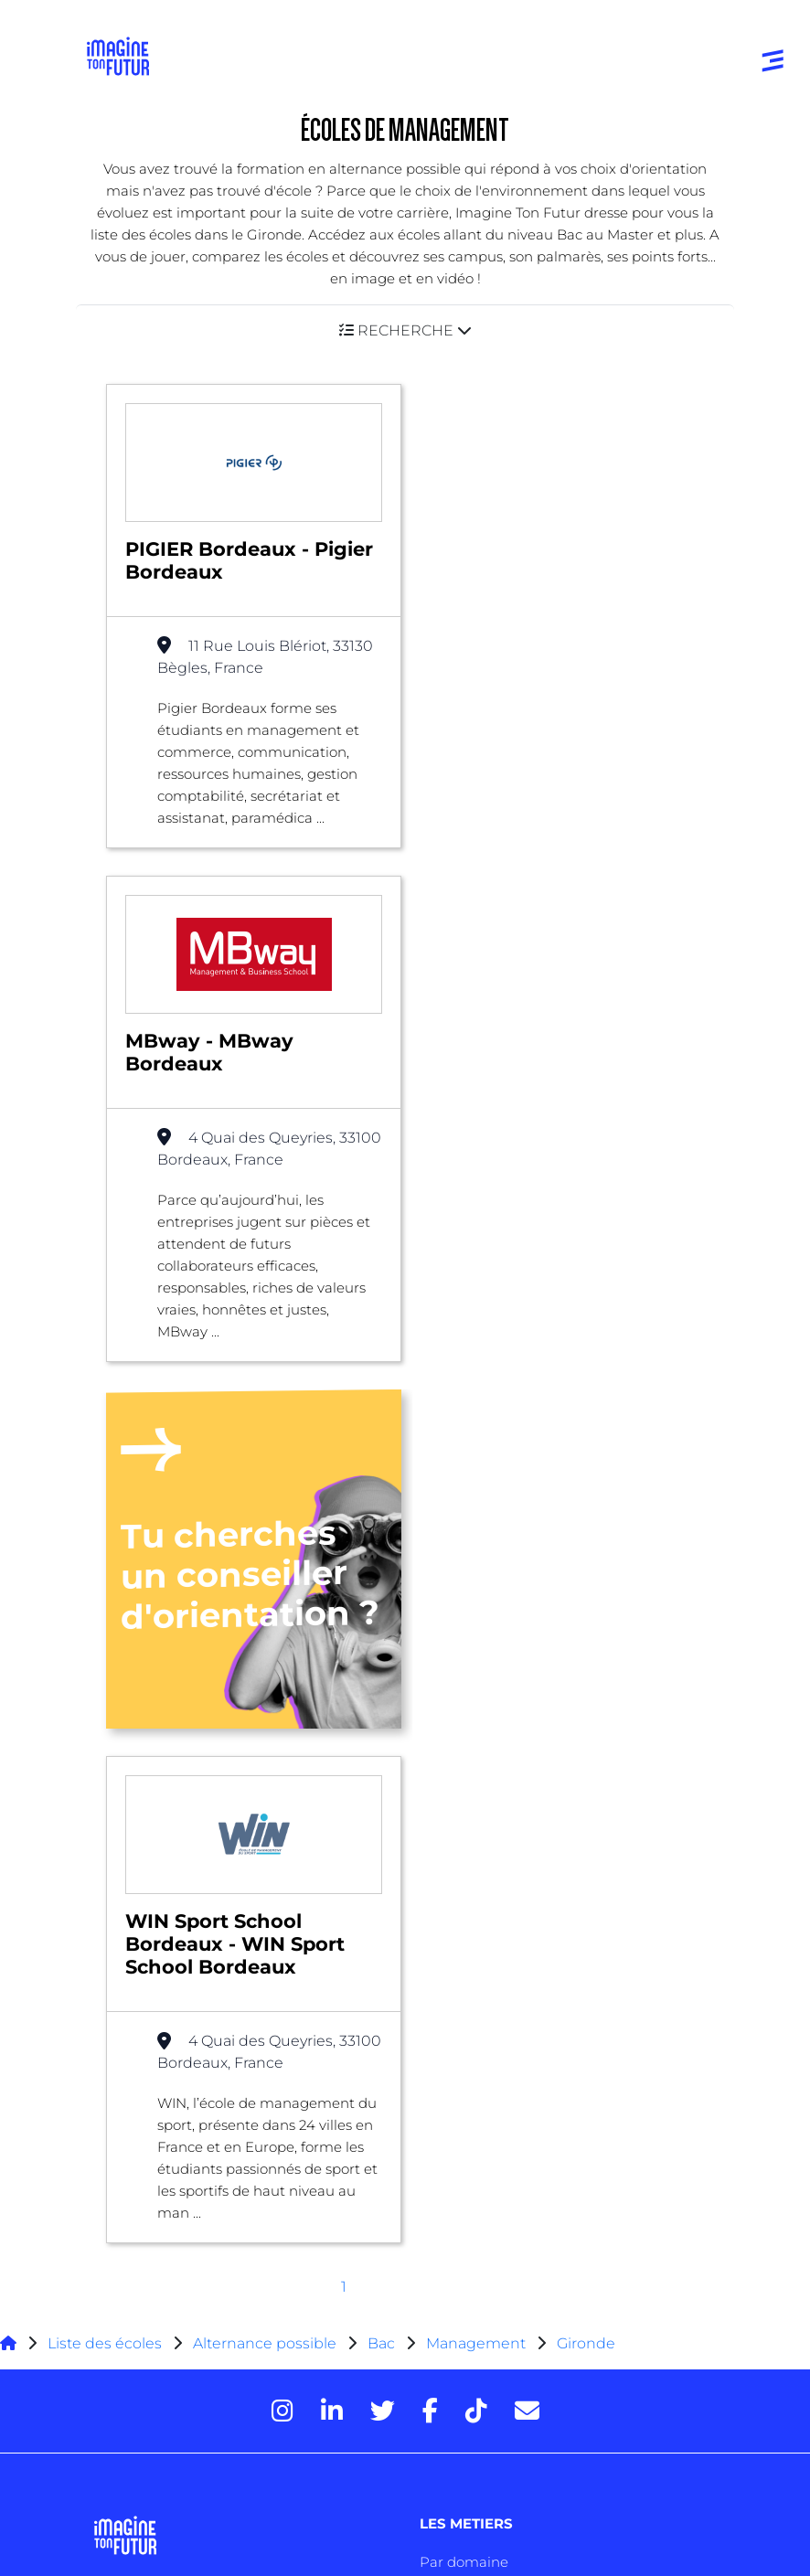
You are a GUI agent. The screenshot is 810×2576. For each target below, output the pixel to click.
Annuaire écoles (148, 1822)
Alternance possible (264, 1485)
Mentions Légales (148, 2409)
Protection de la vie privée (170, 2473)
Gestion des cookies (154, 2537)
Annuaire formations (164, 1785)
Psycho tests (462, 1934)
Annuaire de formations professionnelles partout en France (260, 2377)
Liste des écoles (105, 1485)
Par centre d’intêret (486, 1740)
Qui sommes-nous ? (169, 2157)
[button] (405, 330)
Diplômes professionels (172, 2044)
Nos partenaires (154, 2193)
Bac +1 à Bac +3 (145, 1971)
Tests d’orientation (481, 1898)
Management (476, 1485)
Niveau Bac (132, 1934)
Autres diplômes (150, 2081)
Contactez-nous (155, 2230)
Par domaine (464, 1703)
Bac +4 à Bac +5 (147, 2008)
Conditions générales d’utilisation (190, 2441)
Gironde (586, 1485)
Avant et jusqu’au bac (167, 1898)
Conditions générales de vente (182, 2505)
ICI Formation (395, 2345)
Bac (381, 1485)
